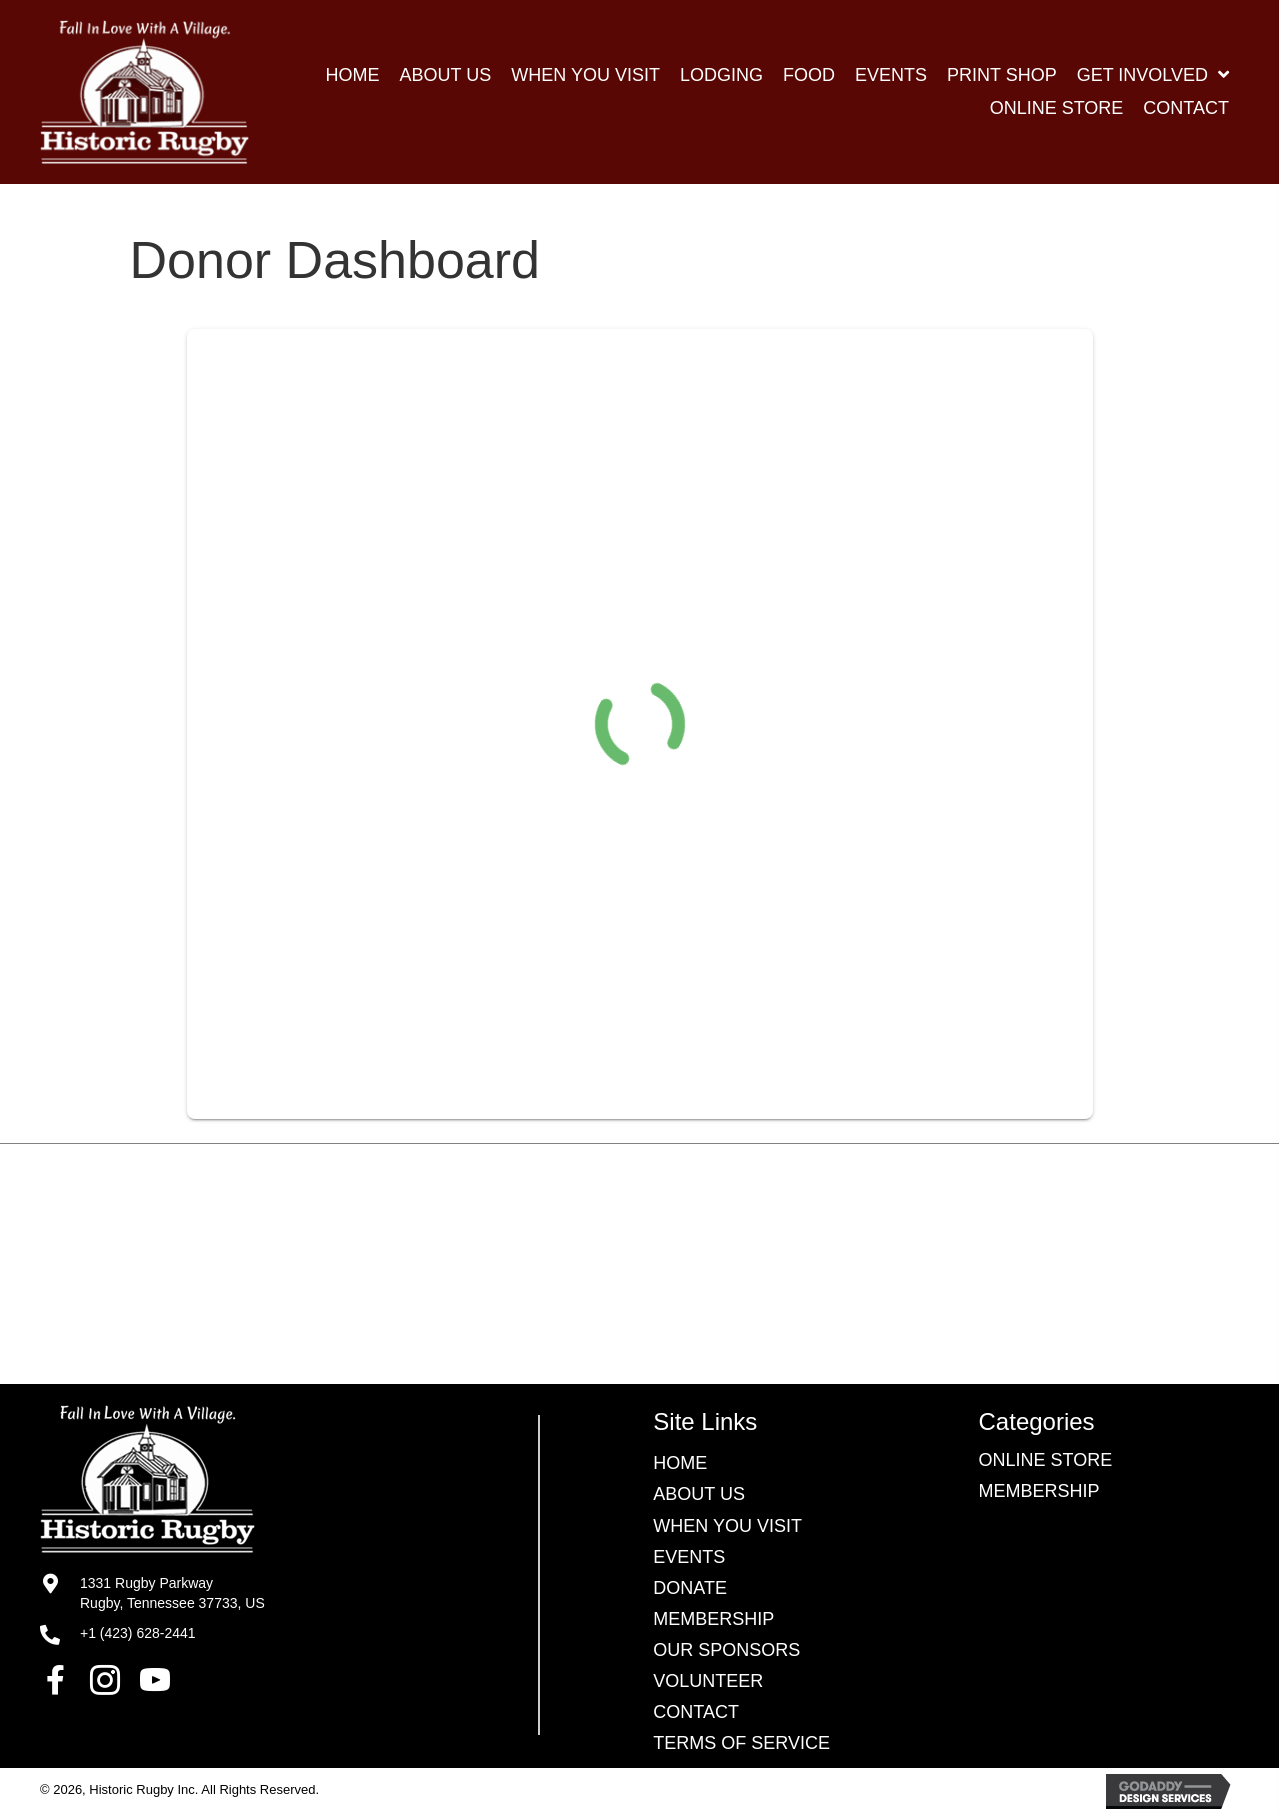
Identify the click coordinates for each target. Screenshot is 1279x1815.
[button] (55, 1680)
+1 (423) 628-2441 (138, 1633)
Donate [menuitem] (690, 1588)
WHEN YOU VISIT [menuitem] (727, 1526)
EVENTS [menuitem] (689, 1557)
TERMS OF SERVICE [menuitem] (741, 1743)
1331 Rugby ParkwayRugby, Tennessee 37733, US (172, 1593)
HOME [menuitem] (680, 1463)
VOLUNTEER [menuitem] (708, 1681)
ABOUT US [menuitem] (699, 1494)
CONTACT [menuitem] (696, 1712)
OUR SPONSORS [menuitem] (726, 1650)
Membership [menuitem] (713, 1619)
